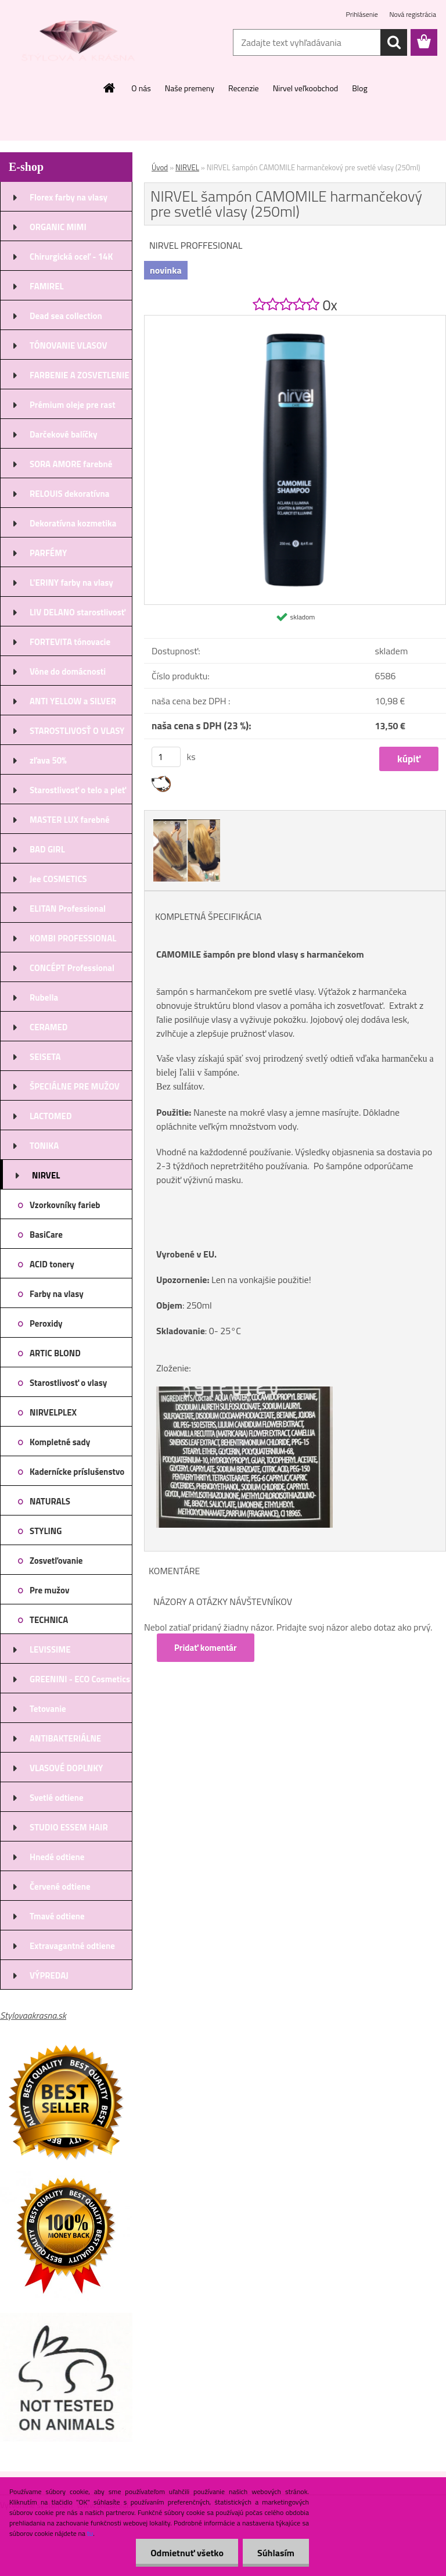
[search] (393, 42)
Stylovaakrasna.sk (33, 2015)
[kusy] (166, 757)
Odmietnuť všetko (187, 2553)
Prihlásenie (363, 14)
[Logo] (80, 43)
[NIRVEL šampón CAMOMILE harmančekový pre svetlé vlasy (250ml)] (295, 320)
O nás (140, 88)
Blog (359, 88)
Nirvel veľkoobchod (306, 88)
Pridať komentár (205, 1647)
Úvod (160, 167)
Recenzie (243, 88)
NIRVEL (187, 167)
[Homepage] (109, 87)
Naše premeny (189, 88)
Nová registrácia (412, 14)
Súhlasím (275, 2553)
